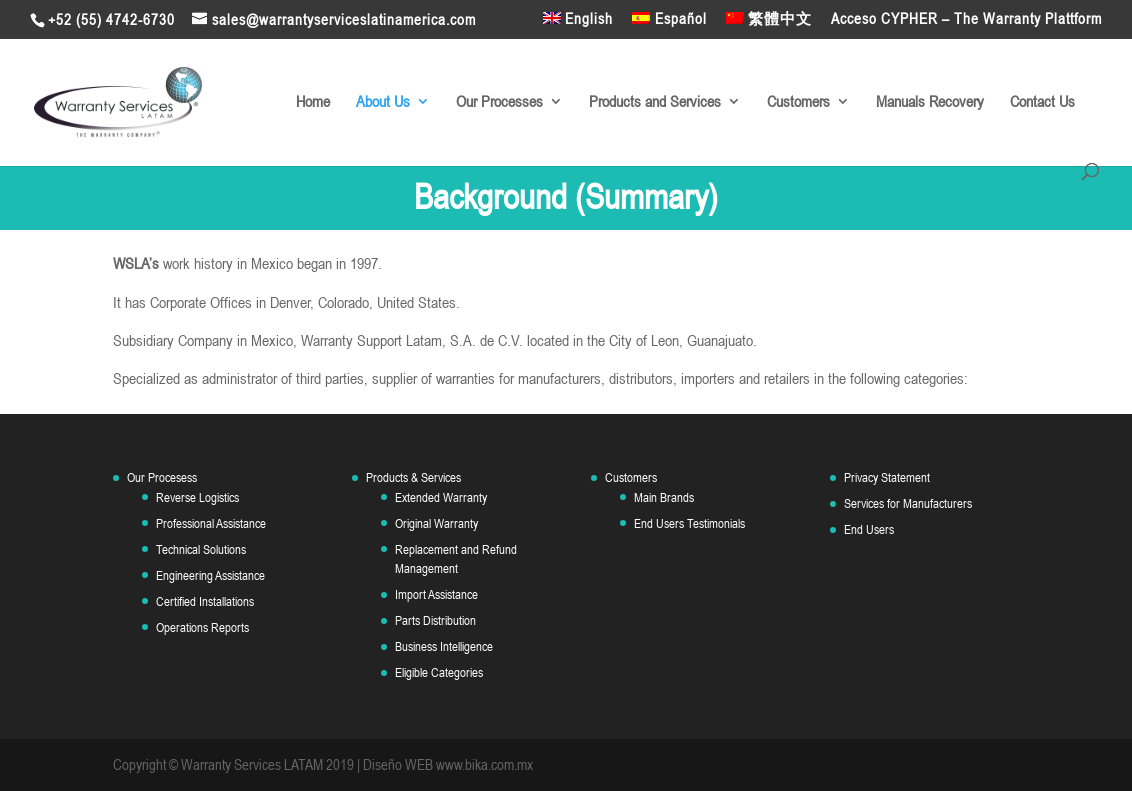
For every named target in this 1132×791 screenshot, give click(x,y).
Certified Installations (205, 601)
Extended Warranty (441, 497)
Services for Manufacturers (908, 503)
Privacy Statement (887, 477)
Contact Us (1042, 102)
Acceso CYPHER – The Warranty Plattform (966, 19)
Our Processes (499, 102)
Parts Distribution (435, 620)
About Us (383, 102)
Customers (798, 102)
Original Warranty (436, 523)
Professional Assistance (211, 523)
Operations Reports (202, 627)
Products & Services (413, 477)
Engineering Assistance (210, 575)
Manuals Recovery (930, 102)
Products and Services (655, 102)
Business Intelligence (444, 646)
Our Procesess (162, 477)
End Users (869, 529)
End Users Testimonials (689, 523)
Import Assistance (436, 594)
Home (313, 102)
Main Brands (664, 497)
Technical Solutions (201, 549)
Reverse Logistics (197, 497)
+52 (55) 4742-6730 (111, 19)
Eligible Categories (439, 672)
